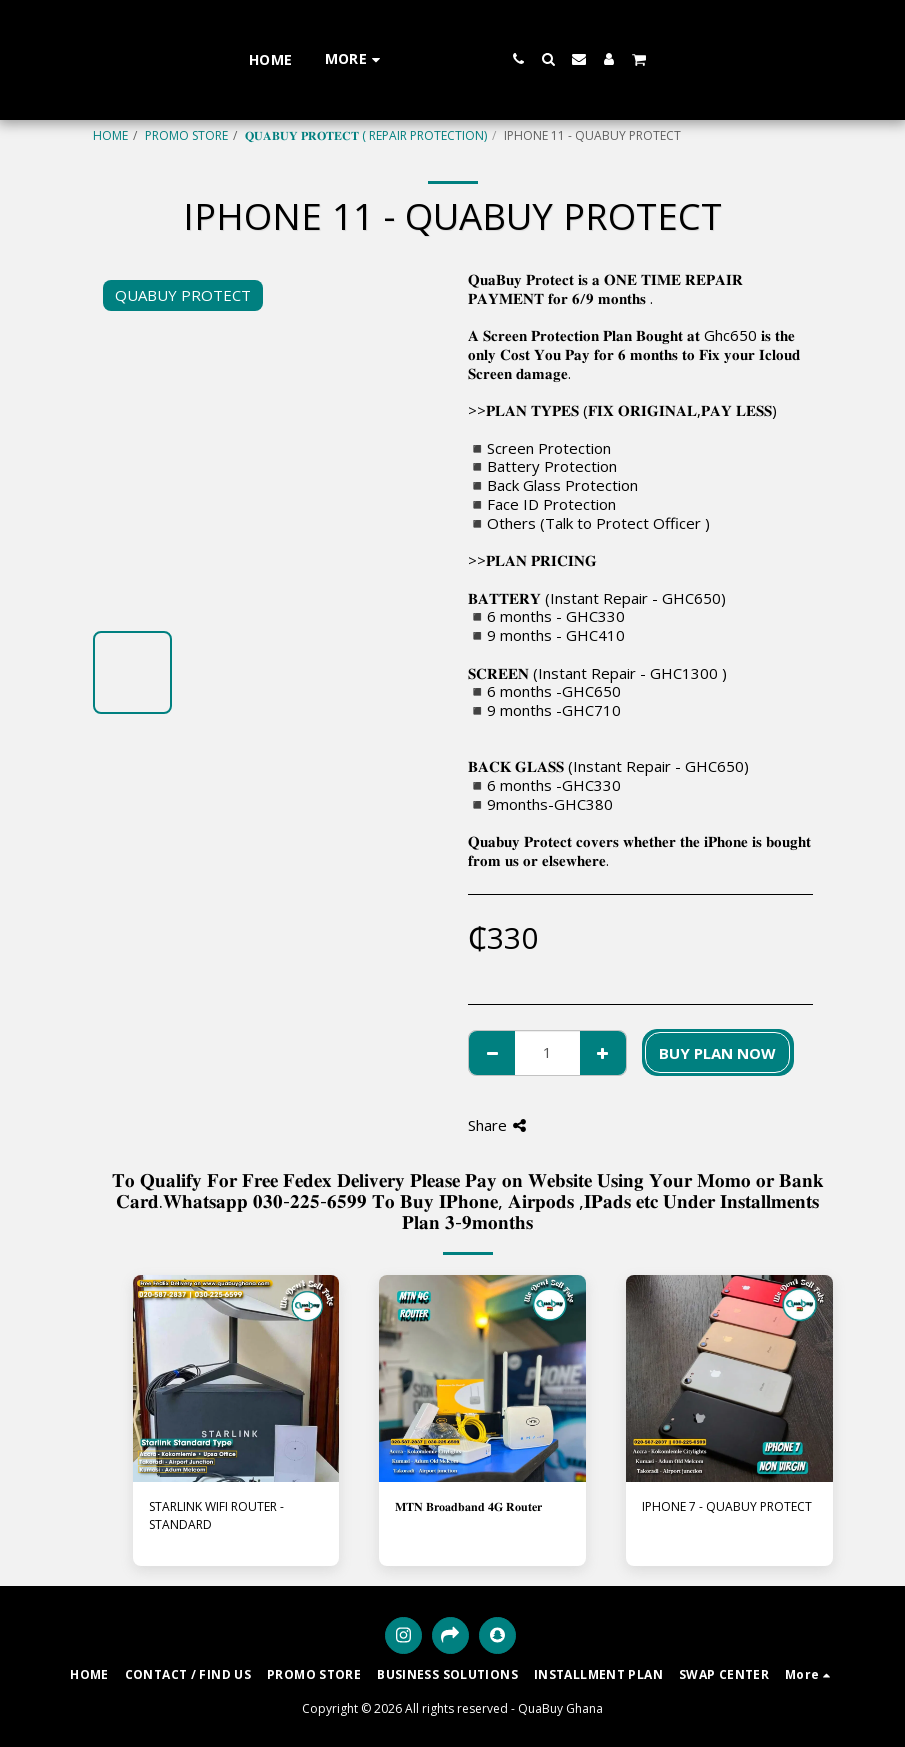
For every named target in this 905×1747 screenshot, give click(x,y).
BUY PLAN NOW (717, 1053)
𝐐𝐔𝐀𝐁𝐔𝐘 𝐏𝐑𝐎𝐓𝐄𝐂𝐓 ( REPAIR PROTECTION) (366, 135)
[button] (576, 59)
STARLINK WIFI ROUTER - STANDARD (216, 1515)
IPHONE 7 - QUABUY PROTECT (727, 1506)
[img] (236, 1378)
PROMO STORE (186, 135)
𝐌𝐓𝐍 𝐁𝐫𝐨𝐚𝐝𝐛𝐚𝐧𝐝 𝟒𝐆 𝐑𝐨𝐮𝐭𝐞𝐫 (468, 1506)
